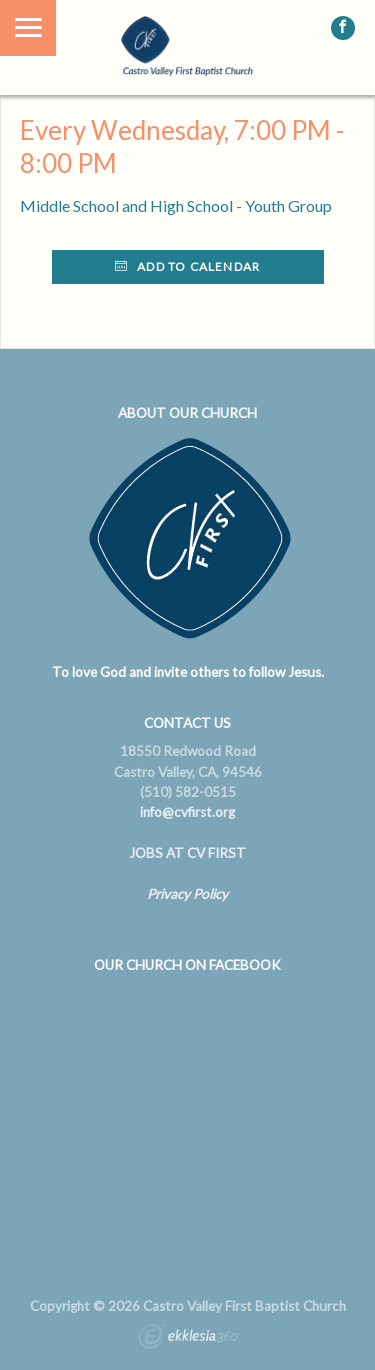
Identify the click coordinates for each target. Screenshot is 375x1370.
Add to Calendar (187, 266)
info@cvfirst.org (187, 812)
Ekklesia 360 (188, 1339)
